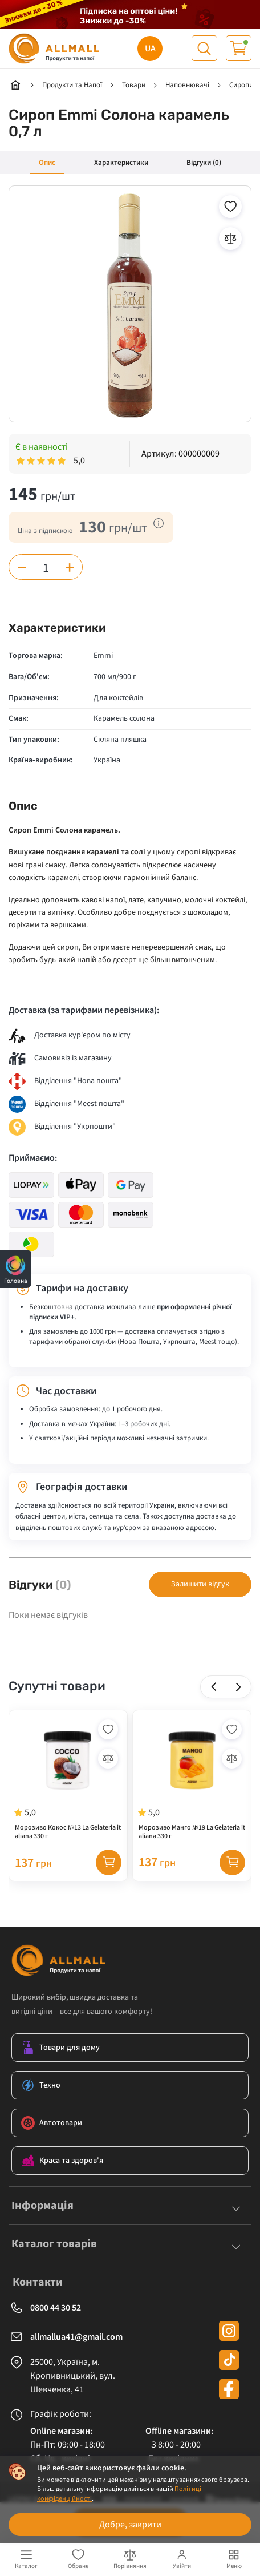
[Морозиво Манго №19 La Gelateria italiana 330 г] (192, 1783)
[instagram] (229, 2335)
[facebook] (229, 2394)
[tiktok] (229, 2365)
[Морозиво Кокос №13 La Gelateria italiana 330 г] (68, 1783)
